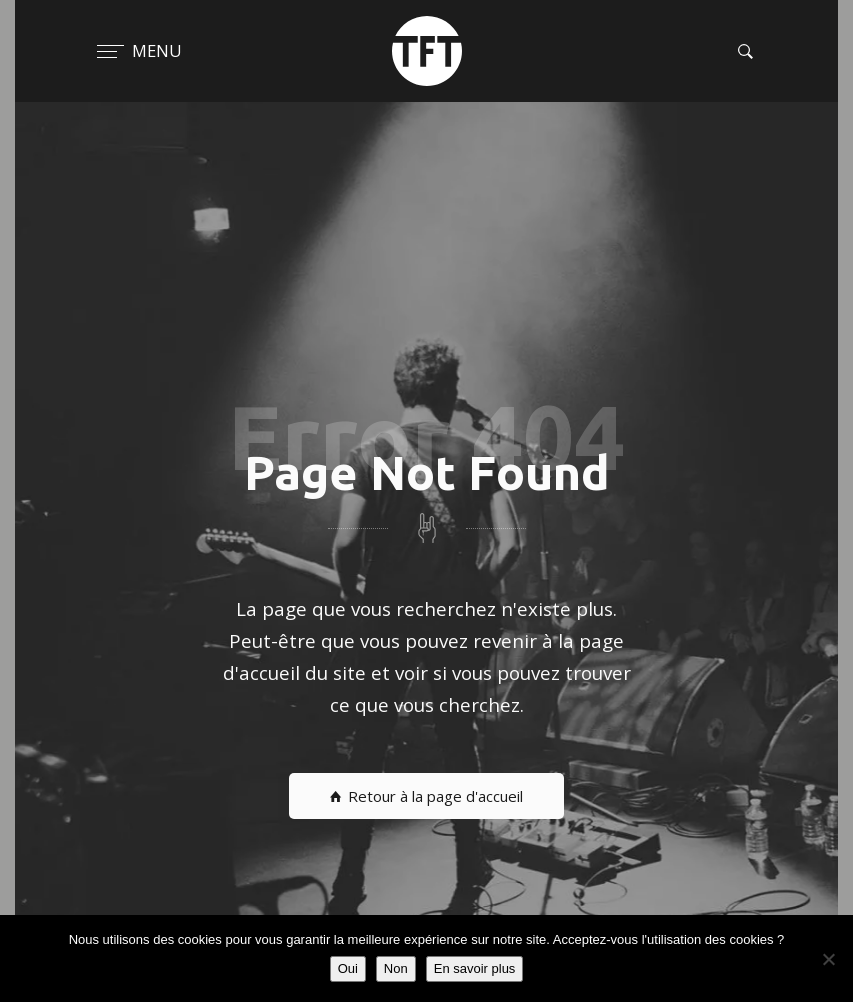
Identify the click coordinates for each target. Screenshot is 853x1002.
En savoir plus (475, 968)
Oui (348, 968)
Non (396, 968)
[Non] (828, 959)
